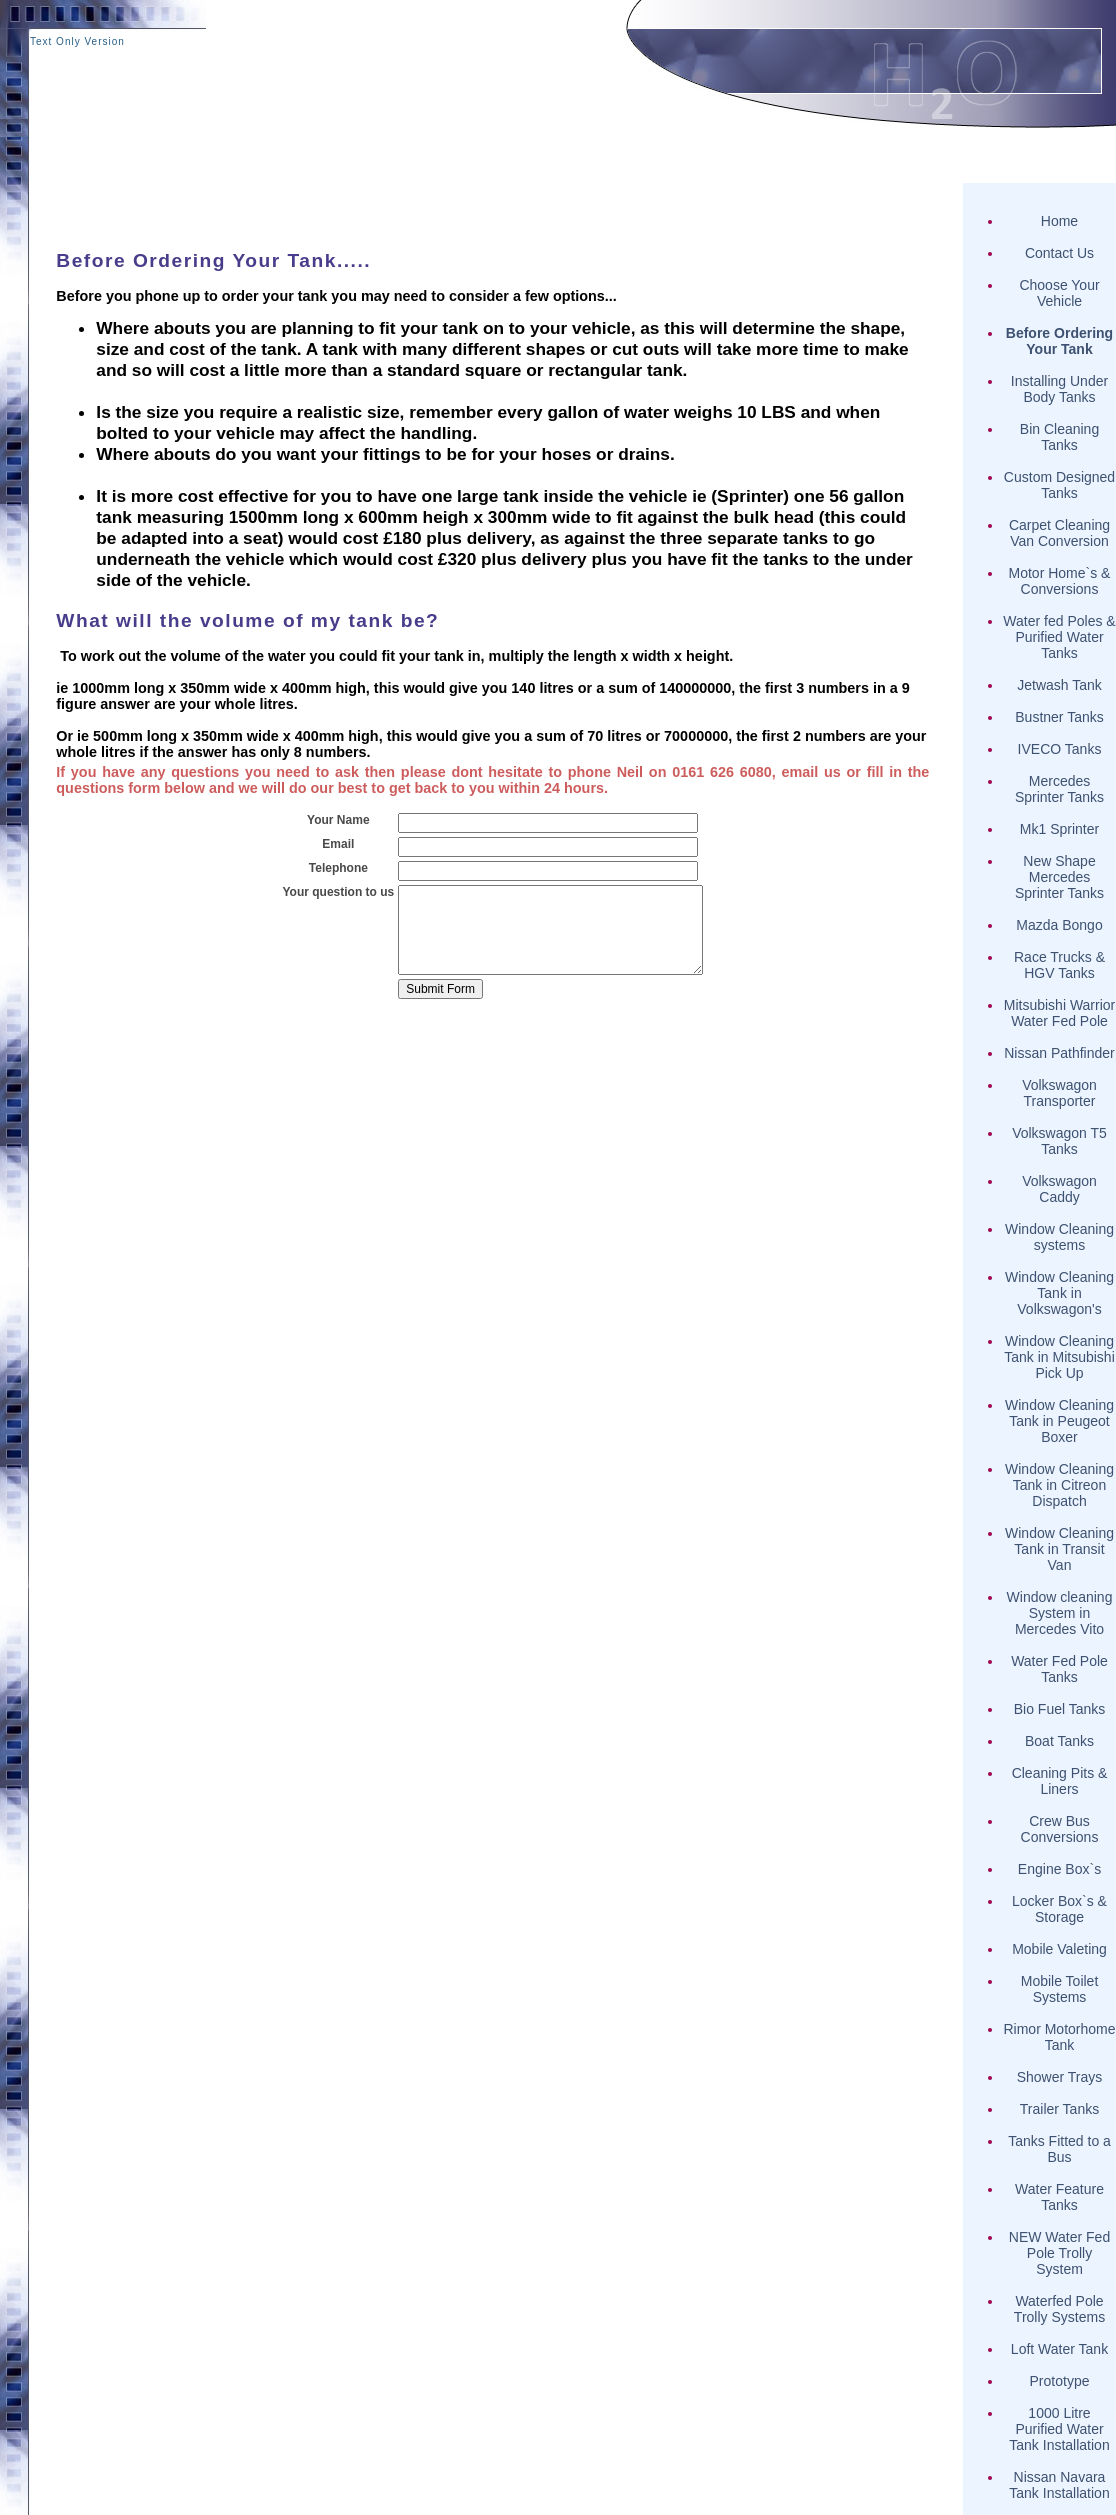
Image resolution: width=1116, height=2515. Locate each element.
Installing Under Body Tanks (1059, 389)
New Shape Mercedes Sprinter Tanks (1059, 877)
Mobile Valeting (1059, 1949)
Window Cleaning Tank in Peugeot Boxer (1059, 1421)
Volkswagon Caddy (1059, 1189)
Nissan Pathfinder (1059, 1053)
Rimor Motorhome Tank (1059, 2037)
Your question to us (338, 892)
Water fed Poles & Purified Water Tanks (1059, 637)
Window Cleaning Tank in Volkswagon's (1059, 1293)
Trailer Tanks (1059, 2109)
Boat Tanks (1059, 1741)
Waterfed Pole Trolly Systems (1059, 2309)
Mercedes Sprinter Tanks (1059, 789)
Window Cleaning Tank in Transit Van (1059, 1549)
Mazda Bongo (1059, 925)
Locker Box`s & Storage (1059, 1909)
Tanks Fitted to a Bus (1059, 2149)
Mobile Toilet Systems (1060, 1989)
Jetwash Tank (1059, 685)
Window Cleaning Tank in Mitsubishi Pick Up (1059, 1357)
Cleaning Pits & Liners (1060, 1781)
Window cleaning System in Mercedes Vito (1060, 1613)
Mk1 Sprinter (1059, 829)
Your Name (338, 820)
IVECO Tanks (1060, 749)
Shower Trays (1060, 2077)
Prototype (1060, 2381)
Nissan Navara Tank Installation (1059, 2485)
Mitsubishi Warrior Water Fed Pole (1060, 1013)
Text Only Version (77, 41)
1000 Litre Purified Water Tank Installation (1059, 2429)
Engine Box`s (1059, 1869)
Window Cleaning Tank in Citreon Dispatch (1059, 1485)
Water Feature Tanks (1059, 2197)
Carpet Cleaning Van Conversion (1059, 533)
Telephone (338, 868)
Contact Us (1059, 253)
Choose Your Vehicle (1059, 293)
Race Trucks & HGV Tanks (1059, 965)
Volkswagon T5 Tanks (1059, 1141)
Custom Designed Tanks (1059, 485)
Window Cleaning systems (1059, 1237)
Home (1059, 221)
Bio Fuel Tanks (1060, 1709)
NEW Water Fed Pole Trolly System (1059, 2253)
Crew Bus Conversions (1060, 1829)
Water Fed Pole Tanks (1059, 1669)
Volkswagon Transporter (1059, 1093)
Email (338, 844)
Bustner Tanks (1059, 717)
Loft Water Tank (1059, 2349)
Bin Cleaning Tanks (1059, 437)
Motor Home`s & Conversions (1060, 581)
